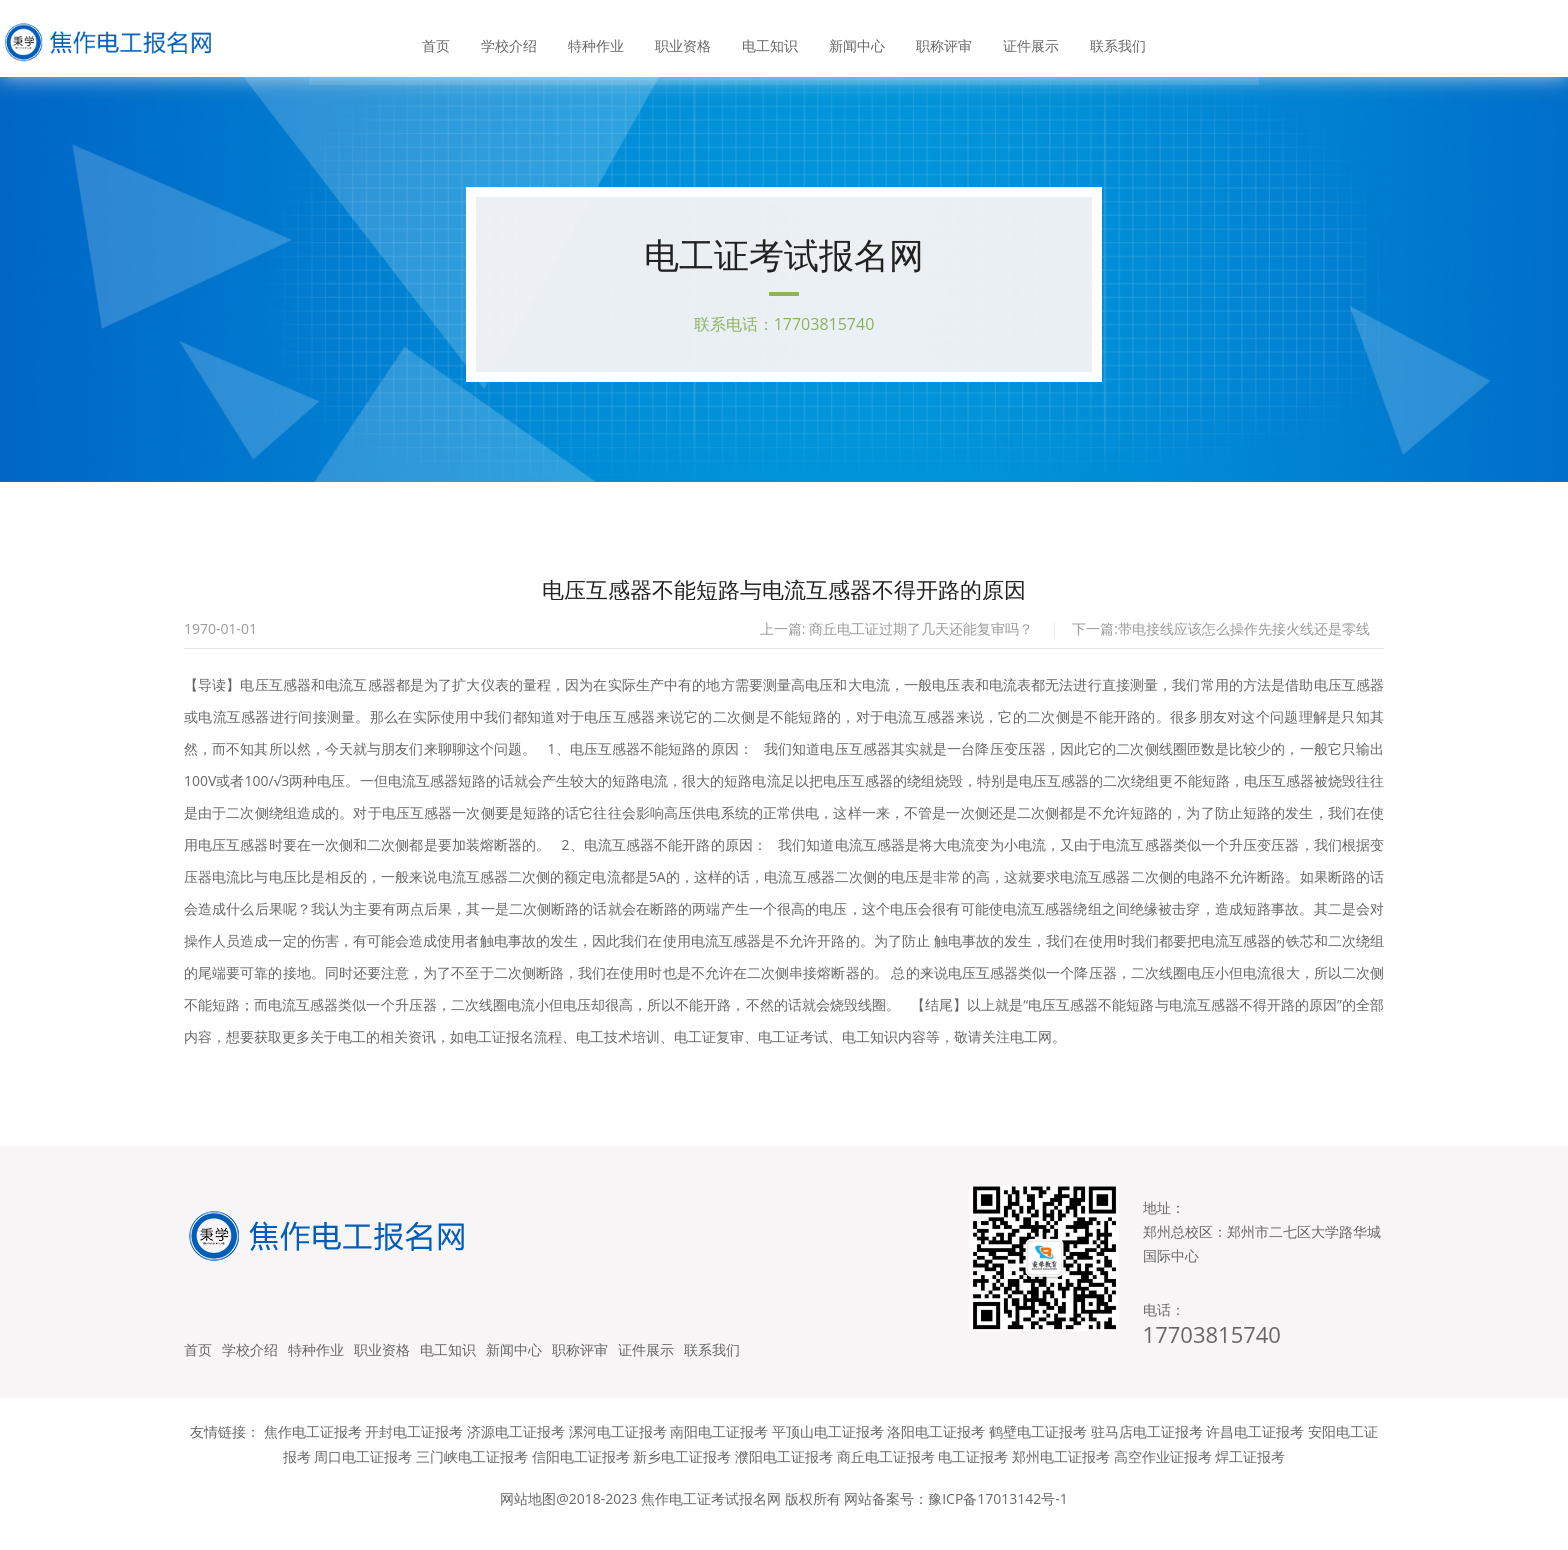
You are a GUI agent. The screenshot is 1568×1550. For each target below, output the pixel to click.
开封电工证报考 (414, 1452)
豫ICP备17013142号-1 (998, 1519)
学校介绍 (513, 39)
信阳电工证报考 (581, 1477)
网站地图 (528, 1519)
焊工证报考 (1250, 1477)
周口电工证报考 (363, 1477)
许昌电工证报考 (1255, 1452)
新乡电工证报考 (682, 1477)
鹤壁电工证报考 (1038, 1452)
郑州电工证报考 (1061, 1477)
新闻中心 (856, 39)
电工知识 (770, 39)
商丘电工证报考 (886, 1477)
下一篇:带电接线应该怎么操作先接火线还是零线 (1221, 636)
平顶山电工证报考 (828, 1452)
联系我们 (1113, 39)
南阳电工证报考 (719, 1452)
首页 (441, 39)
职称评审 (941, 39)
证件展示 (1027, 39)
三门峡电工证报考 (472, 1477)
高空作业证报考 (1163, 1477)
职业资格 (684, 39)
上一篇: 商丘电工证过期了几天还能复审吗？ (896, 636)
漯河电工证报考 (618, 1452)
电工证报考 (973, 1477)
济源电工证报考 (516, 1452)
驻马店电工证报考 (1147, 1452)
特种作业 (599, 39)
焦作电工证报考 (313, 1452)
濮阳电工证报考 (784, 1477)
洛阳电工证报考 (936, 1452)
